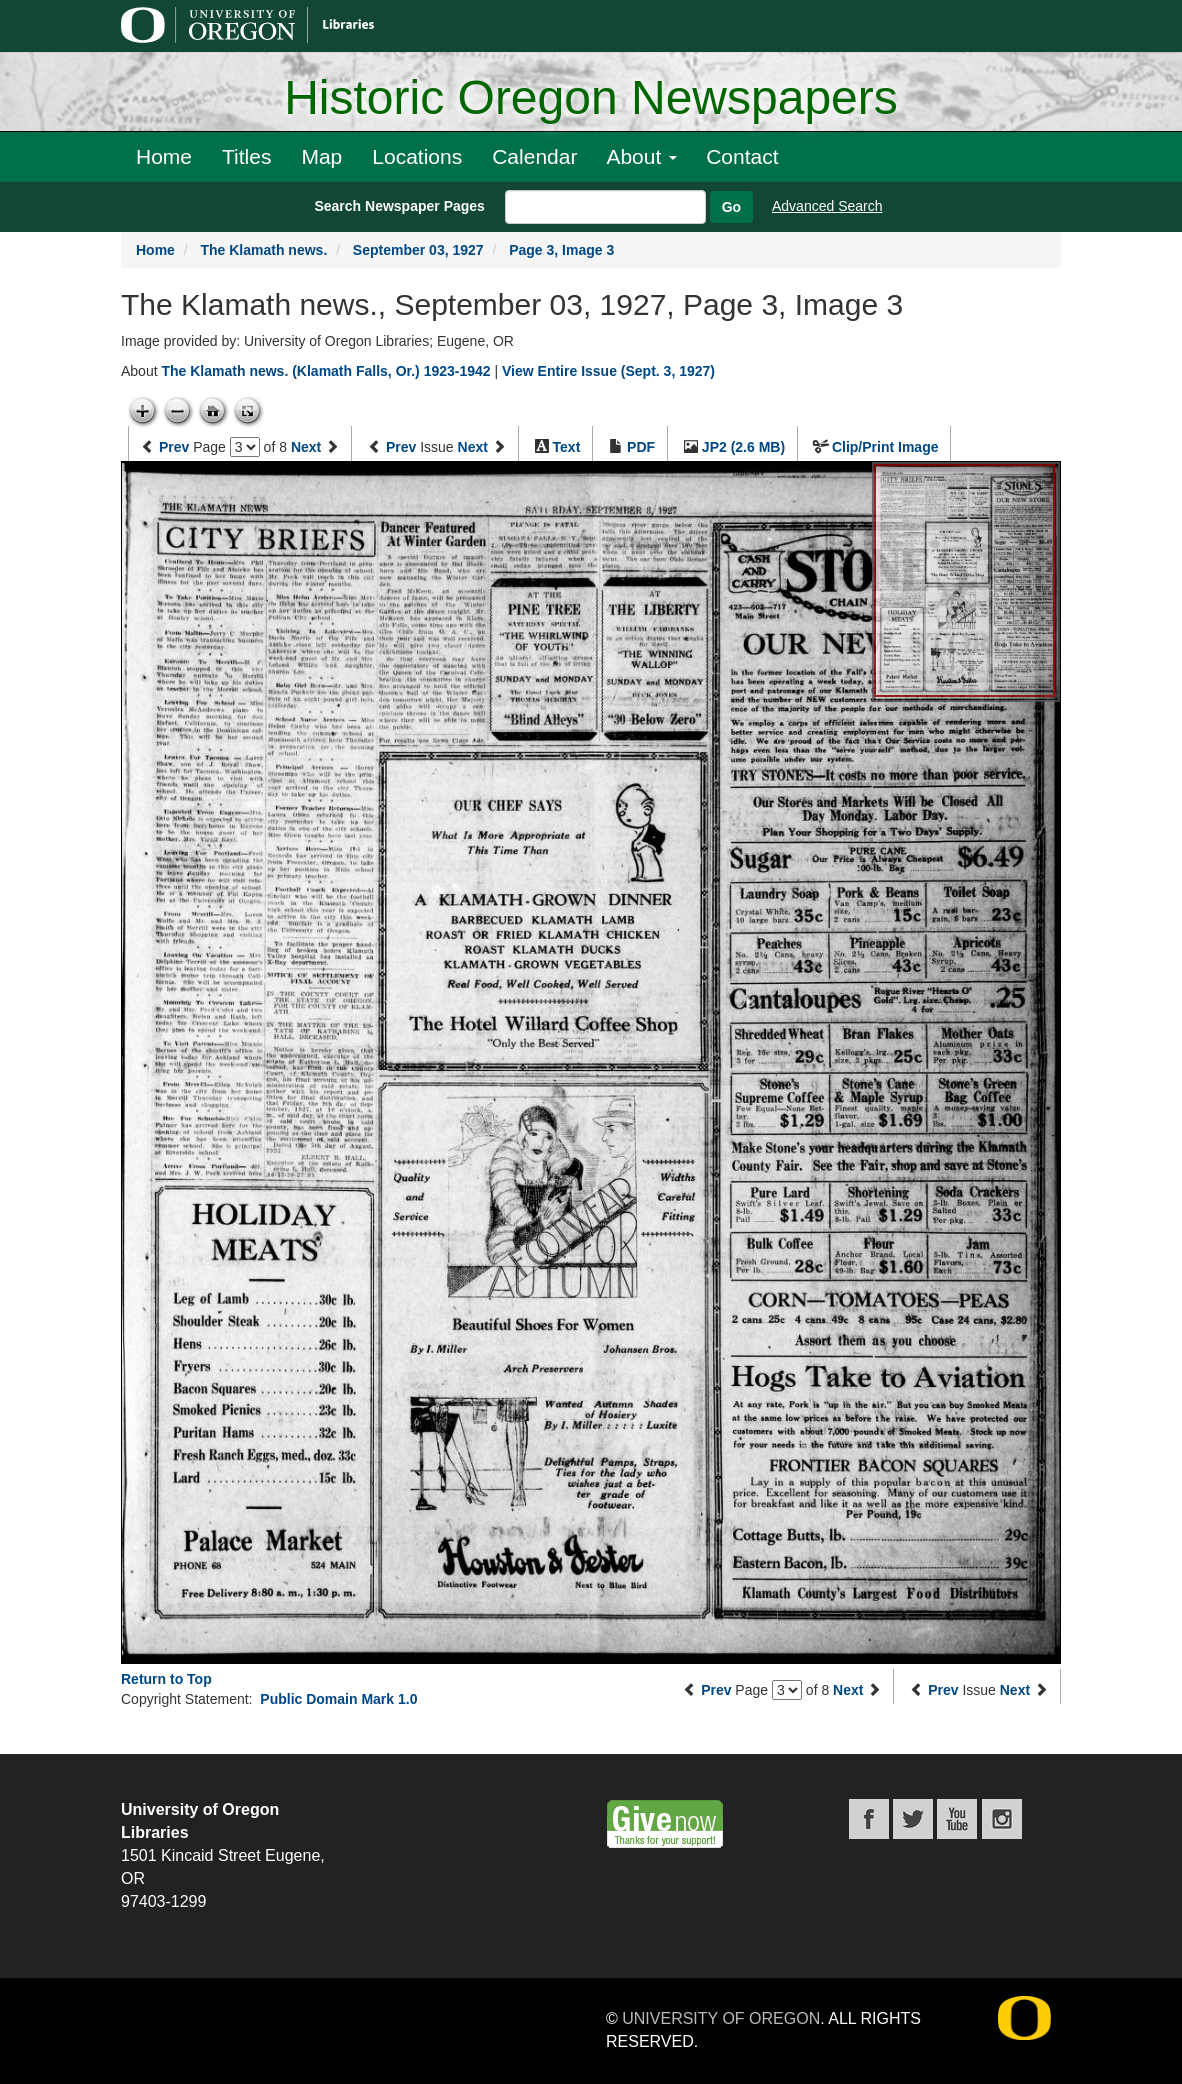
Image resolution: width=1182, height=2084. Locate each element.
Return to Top (166, 1679)
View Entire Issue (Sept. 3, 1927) (608, 371)
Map (321, 156)
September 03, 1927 (418, 250)
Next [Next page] (306, 447)
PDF (641, 447)
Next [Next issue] (473, 447)
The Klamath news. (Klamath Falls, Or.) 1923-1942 (325, 371)
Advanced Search (827, 206)
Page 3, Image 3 (561, 250)
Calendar (534, 156)
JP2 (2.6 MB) (743, 447)
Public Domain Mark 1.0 (338, 1699)
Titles (246, 156)
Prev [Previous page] (174, 447)
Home (164, 156)
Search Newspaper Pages (399, 206)
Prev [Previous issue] (401, 447)
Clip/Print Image (885, 447)
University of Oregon (721, 2018)
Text (567, 447)
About (641, 156)
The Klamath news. (263, 250)
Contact (742, 156)
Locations (417, 156)
